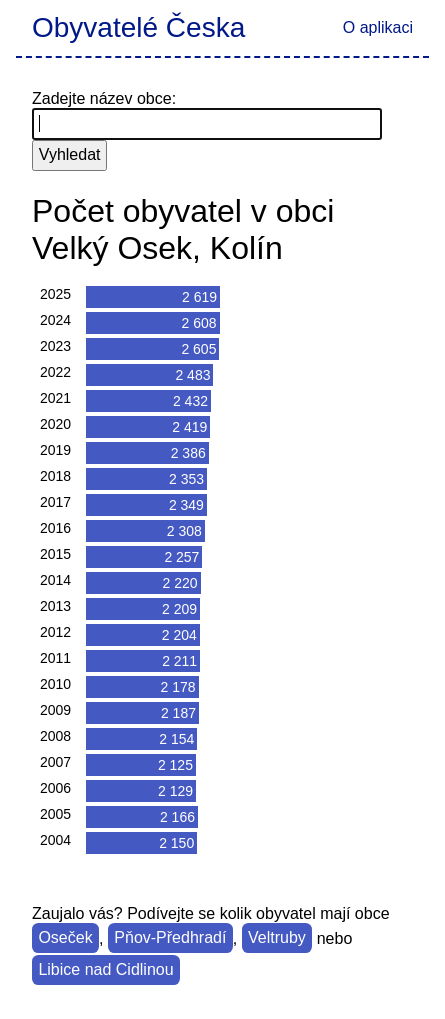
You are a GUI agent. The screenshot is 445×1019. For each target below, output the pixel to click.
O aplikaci (378, 27)
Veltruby (277, 938)
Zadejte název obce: (104, 98)
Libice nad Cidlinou (105, 970)
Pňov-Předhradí (170, 938)
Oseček (65, 938)
